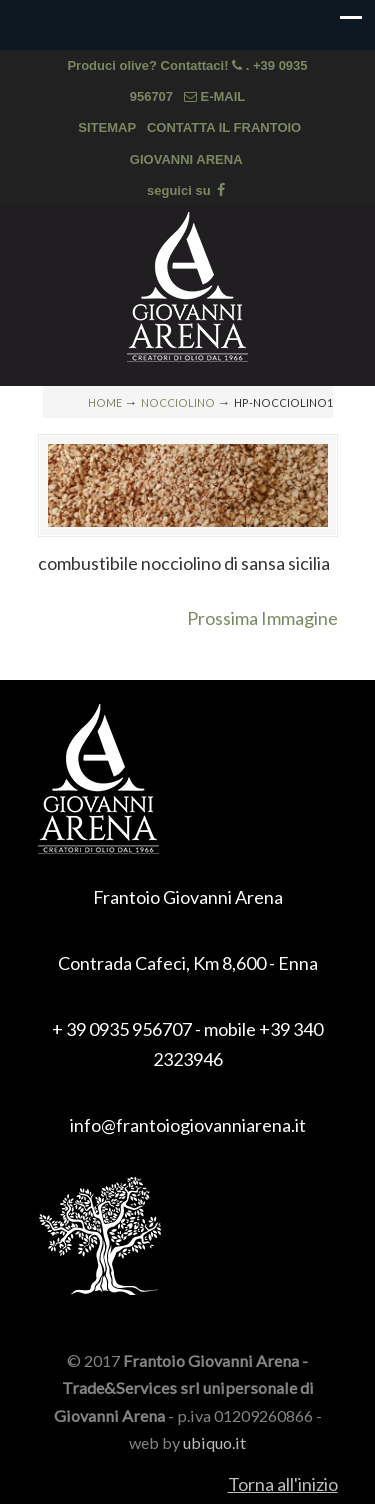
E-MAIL (214, 96)
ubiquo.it (214, 1442)
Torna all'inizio (283, 1484)
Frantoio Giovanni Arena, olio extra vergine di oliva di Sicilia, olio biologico (188, 287)
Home (105, 402)
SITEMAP (107, 127)
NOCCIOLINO (178, 402)
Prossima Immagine (262, 618)
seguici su (187, 190)
